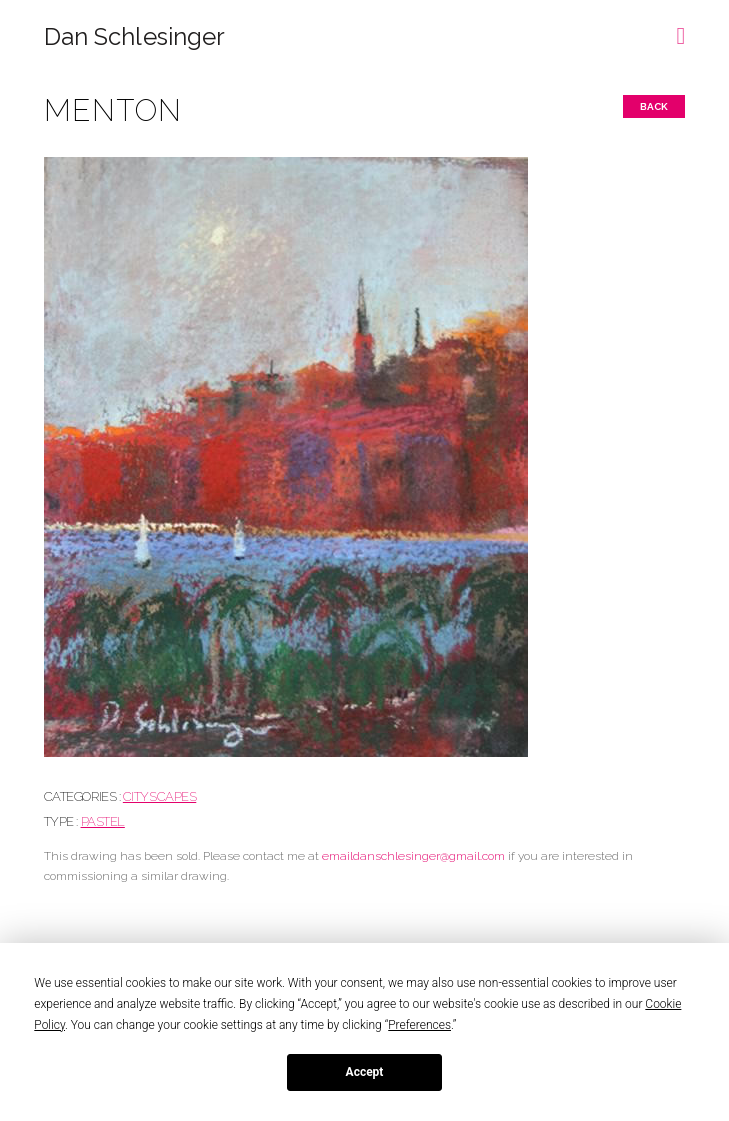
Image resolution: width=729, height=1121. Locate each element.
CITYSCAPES (159, 796)
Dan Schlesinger (134, 37)
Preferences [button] (419, 1025)
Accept (365, 1072)
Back (654, 106)
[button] (681, 29)
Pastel (103, 821)
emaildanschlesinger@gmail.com (413, 856)
